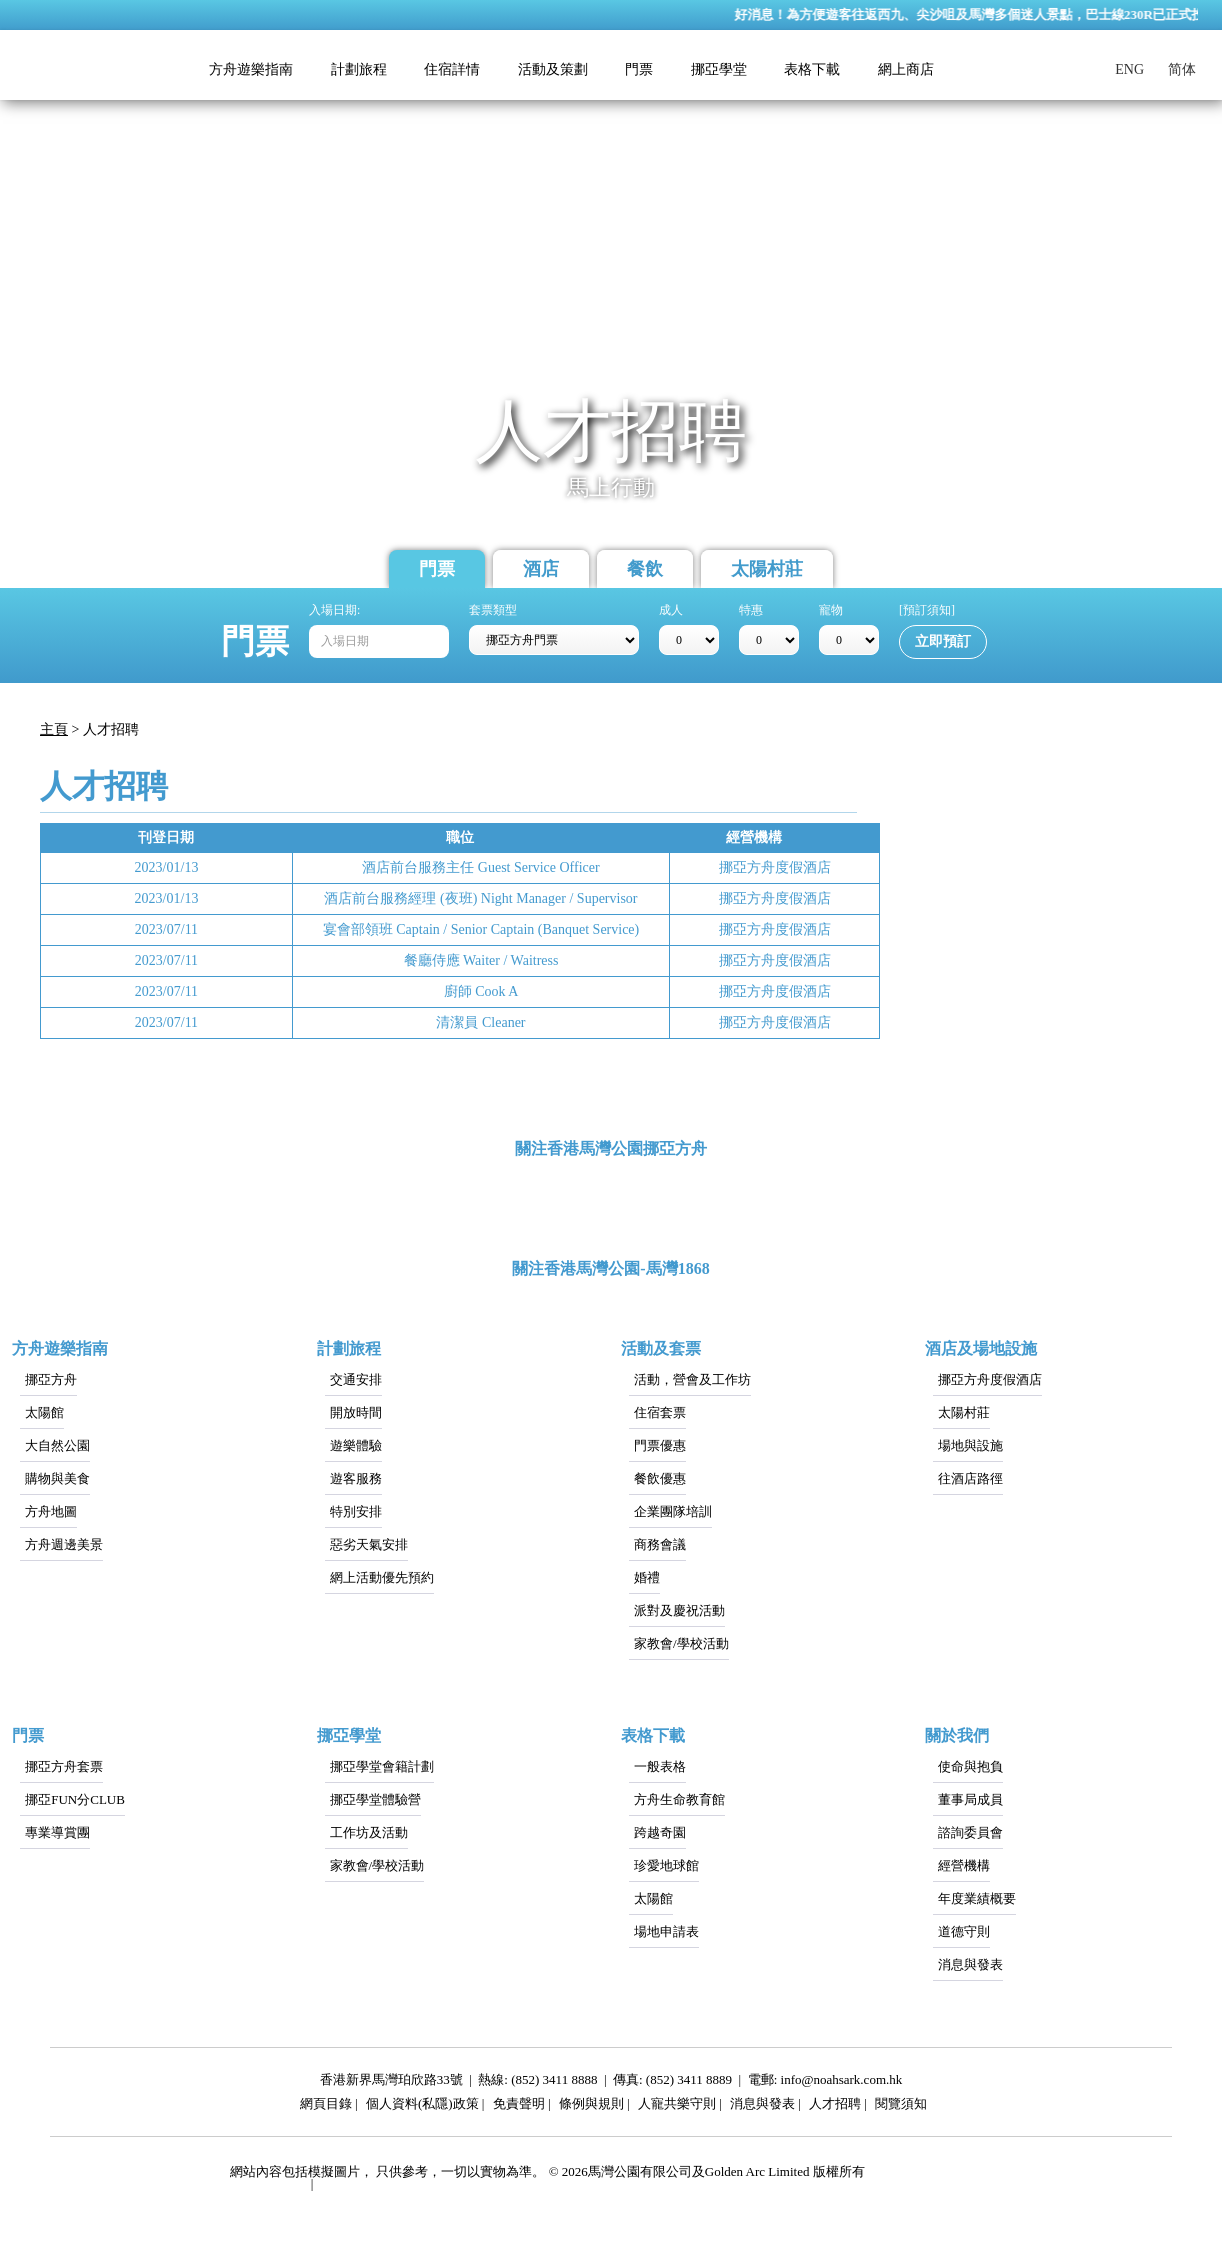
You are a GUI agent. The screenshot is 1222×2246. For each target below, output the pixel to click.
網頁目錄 (326, 2106)
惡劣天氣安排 (369, 1544)
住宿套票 (660, 1412)
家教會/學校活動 (681, 1643)
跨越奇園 (660, 1832)
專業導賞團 (57, 1832)
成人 (671, 610)
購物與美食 (57, 1478)
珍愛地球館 (666, 1865)
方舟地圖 (51, 1511)
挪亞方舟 (51, 1379)
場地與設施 (970, 1445)
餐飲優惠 (660, 1478)
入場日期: (334, 610)
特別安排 (356, 1511)
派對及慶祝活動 (679, 1610)
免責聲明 (519, 2106)
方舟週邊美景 (64, 1544)
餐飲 (645, 569)
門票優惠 (660, 1445)
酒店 (541, 569)
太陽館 (44, 1412)
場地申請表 (666, 1931)
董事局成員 (970, 1799)
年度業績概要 (977, 1898)
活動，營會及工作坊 (692, 1379)
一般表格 (660, 1766)
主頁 (54, 729)
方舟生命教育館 (679, 1799)
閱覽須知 (901, 2106)
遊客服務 (356, 1478)
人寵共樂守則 (677, 2106)
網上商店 (906, 69)
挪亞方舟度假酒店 (990, 1379)
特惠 (751, 610)
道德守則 (964, 1931)
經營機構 (964, 1865)
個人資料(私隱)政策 (422, 2106)
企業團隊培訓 (673, 1511)
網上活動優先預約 (382, 1577)
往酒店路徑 (970, 1478)
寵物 (831, 610)
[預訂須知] (927, 610)
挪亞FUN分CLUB (75, 1799)
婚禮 (647, 1577)
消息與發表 (970, 1964)
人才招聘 (835, 2106)
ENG (1129, 69)
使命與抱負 (970, 1766)
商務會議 (660, 1544)
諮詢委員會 (970, 1832)
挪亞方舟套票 (64, 1766)
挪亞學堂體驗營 (375, 1799)
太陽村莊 (767, 569)
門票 (437, 569)
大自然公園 (57, 1445)
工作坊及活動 (369, 1832)
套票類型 (493, 610)
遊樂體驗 (356, 1445)
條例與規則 (591, 2106)
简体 (1182, 69)
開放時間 (356, 1412)
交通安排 (356, 1379)
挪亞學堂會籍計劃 (382, 1766)
